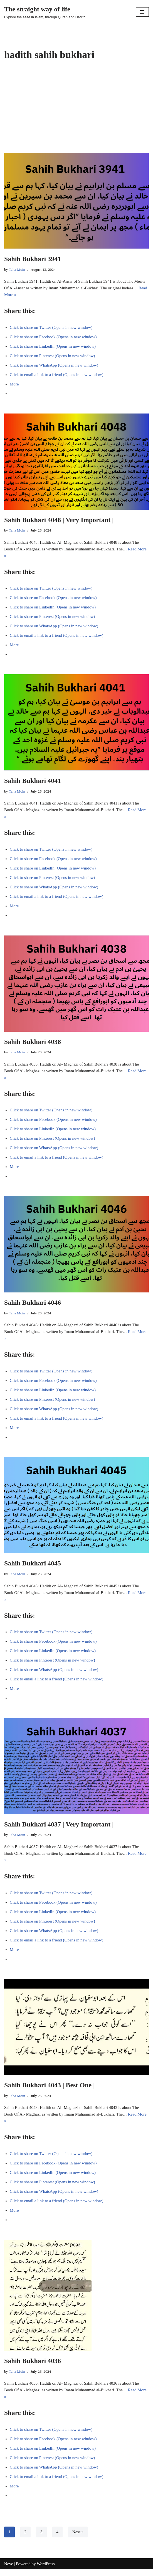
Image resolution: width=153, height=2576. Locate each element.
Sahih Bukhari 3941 (32, 258)
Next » (77, 2532)
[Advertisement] (76, 111)
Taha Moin (17, 269)
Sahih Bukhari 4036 (32, 2360)
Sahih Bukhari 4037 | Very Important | (58, 1824)
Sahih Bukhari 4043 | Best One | (49, 2085)
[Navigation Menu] (142, 12)
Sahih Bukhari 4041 (32, 780)
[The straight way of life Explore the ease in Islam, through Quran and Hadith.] (45, 12)
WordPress (46, 2564)
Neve (8, 2564)
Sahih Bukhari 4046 (32, 1302)
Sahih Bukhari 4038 (32, 1041)
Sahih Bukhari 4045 (32, 1563)
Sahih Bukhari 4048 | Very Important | (58, 519)
